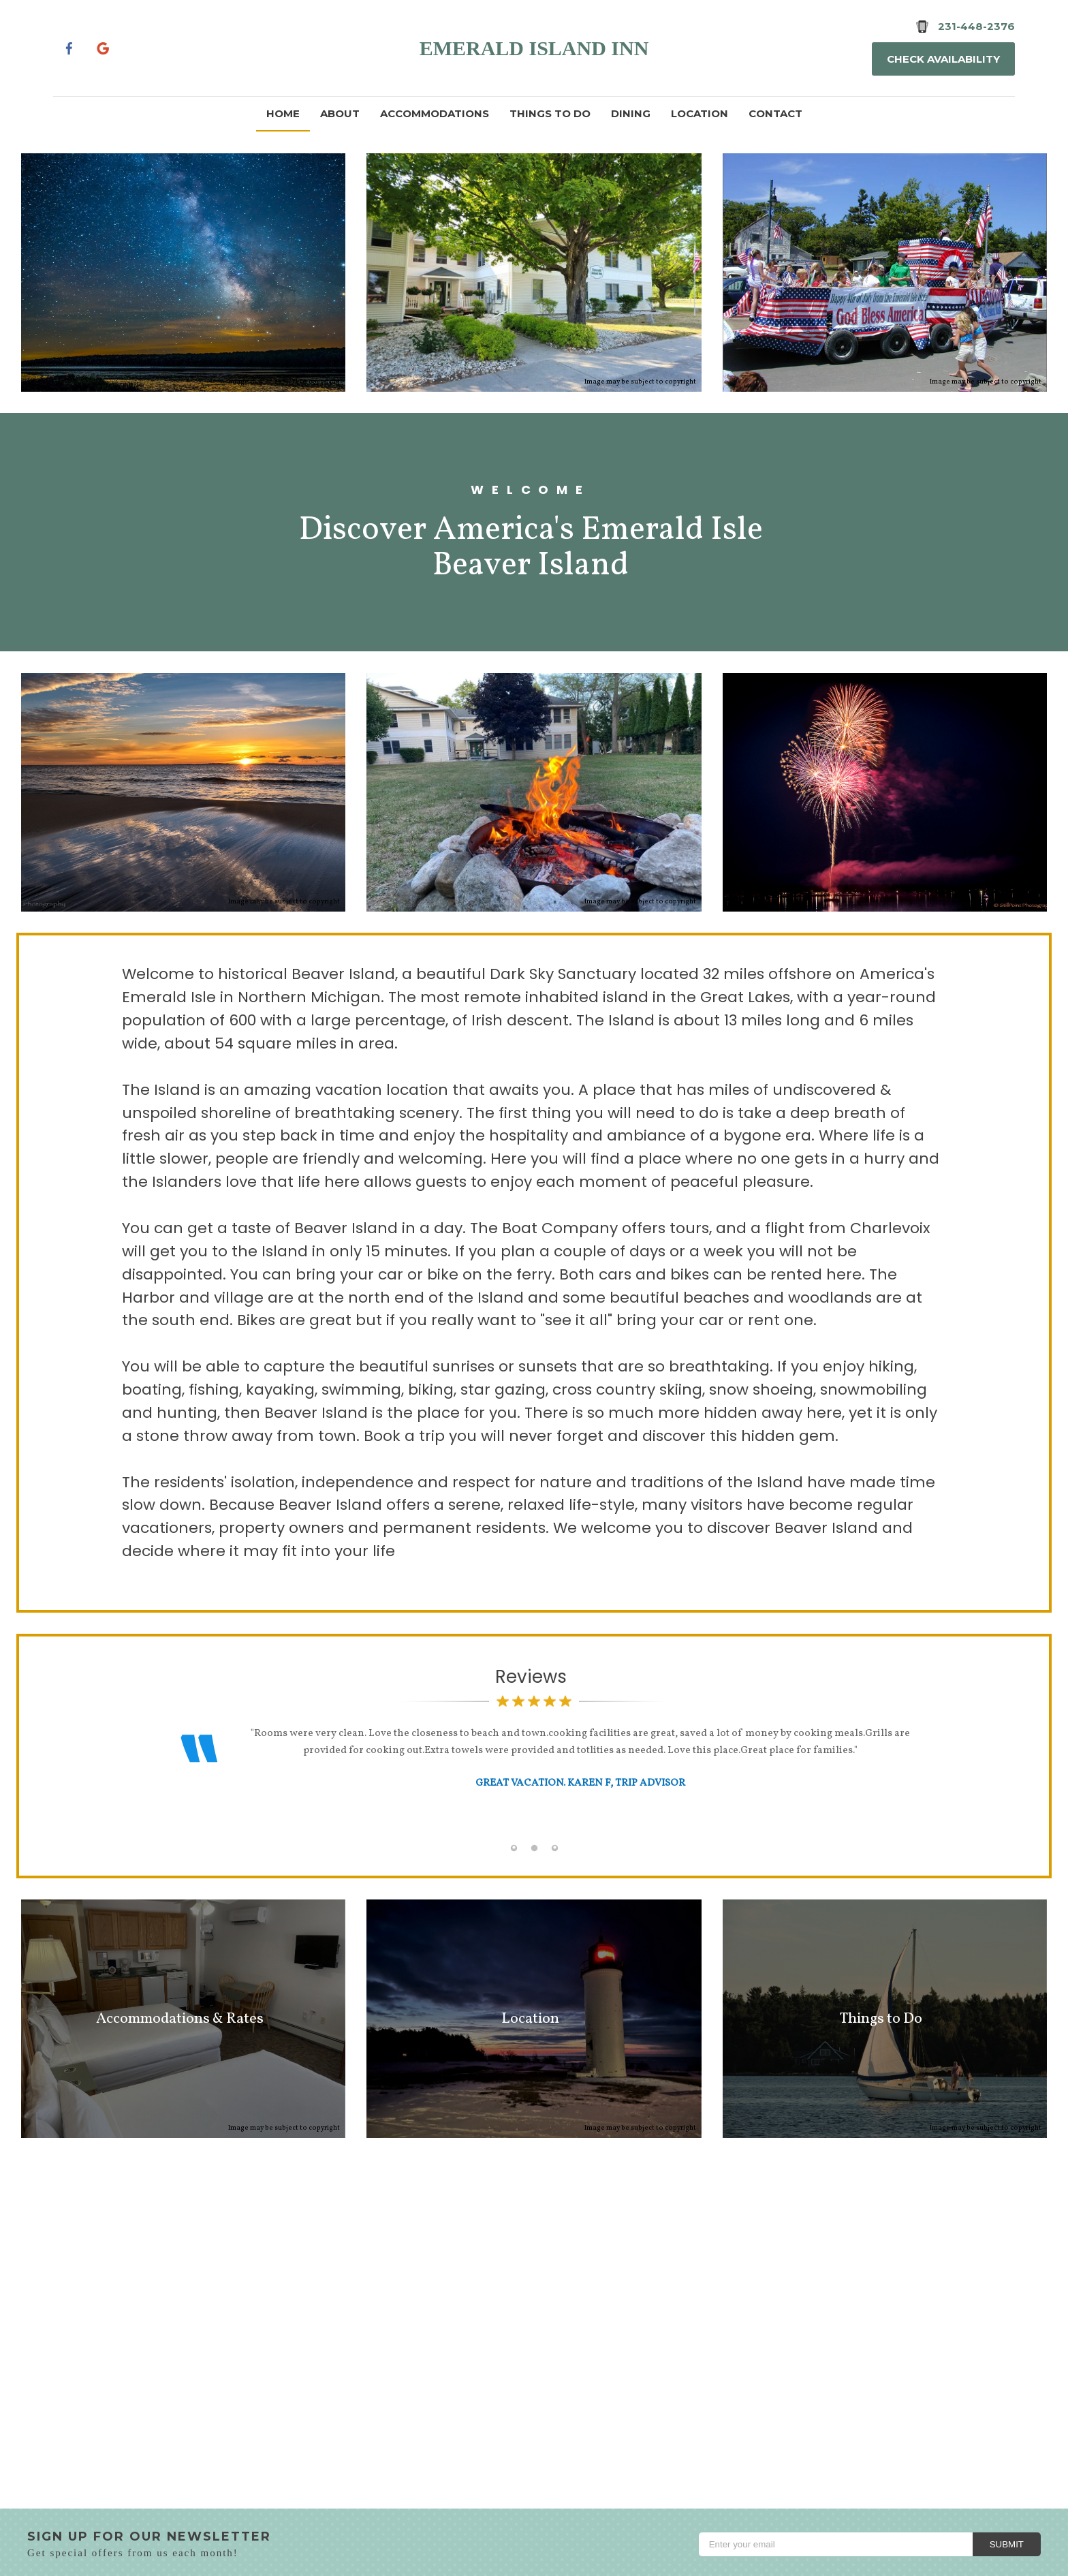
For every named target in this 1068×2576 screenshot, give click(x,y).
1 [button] (513, 1848)
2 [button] (534, 1848)
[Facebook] (69, 48)
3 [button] (554, 1848)
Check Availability (943, 58)
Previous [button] (146, 1784)
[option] (534, 1775)
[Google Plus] (105, 48)
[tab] (513, 1848)
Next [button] (921, 1784)
